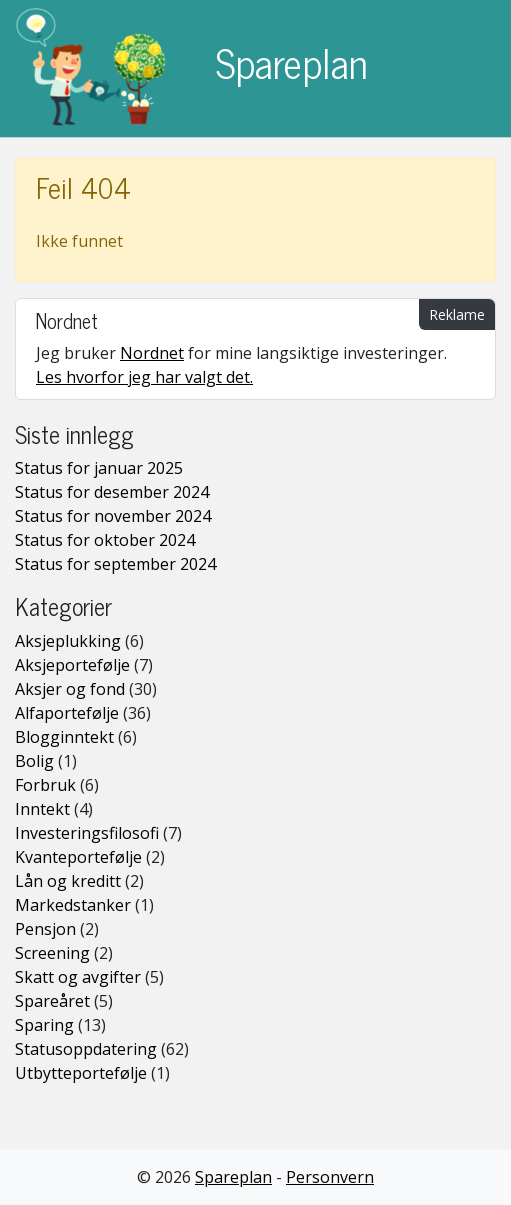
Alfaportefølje (67, 713)
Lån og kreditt (68, 881)
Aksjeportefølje (72, 665)
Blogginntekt (64, 737)
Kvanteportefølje (78, 857)
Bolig (34, 761)
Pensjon (45, 929)
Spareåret (52, 1001)
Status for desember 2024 (112, 492)
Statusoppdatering (86, 1049)
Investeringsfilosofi (87, 833)
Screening (52, 953)
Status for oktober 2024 (105, 540)
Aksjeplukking (68, 641)
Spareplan (192, 68)
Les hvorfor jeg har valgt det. (144, 377)
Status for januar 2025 (99, 468)
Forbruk (45, 785)
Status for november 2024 (113, 516)
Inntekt (42, 809)
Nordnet (152, 353)
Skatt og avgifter (78, 977)
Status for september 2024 (115, 564)
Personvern (330, 1177)
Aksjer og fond (70, 689)
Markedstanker (73, 905)
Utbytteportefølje (81, 1073)
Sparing (44, 1025)
